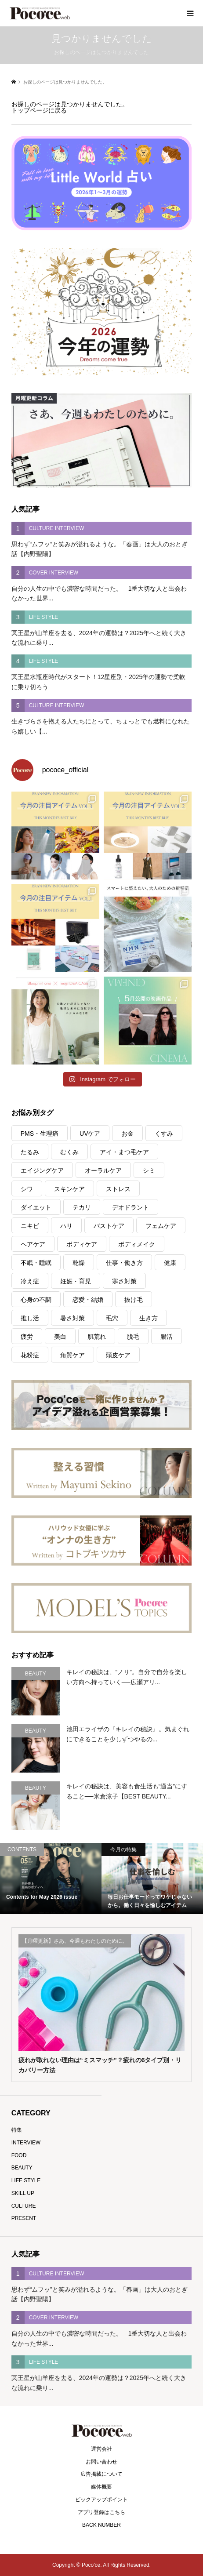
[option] (51, 1878)
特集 (16, 2130)
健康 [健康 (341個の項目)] (170, 1262)
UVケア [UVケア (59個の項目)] (90, 1133)
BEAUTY (22, 2168)
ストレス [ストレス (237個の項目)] (118, 1188)
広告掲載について (101, 2474)
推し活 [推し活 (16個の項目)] (30, 1318)
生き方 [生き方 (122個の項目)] (148, 1318)
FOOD (19, 2155)
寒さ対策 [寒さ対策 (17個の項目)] (124, 1281)
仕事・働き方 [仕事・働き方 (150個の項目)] (124, 1262)
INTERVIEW (25, 2143)
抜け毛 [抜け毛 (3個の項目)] (133, 1299)
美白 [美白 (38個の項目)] (60, 1336)
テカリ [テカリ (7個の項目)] (81, 1207)
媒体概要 (101, 2487)
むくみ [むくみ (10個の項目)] (69, 1151)
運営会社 (101, 2449)
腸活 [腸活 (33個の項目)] (166, 1336)
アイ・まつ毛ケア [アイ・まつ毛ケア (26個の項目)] (124, 1151)
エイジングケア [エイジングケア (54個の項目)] (42, 1170)
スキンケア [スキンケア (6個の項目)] (69, 1188)
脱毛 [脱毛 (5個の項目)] (133, 1336)
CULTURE (23, 2206)
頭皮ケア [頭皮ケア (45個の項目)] (118, 1355)
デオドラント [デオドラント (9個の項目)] (130, 1207)
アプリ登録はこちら (101, 2512)
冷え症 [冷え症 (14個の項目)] (30, 1281)
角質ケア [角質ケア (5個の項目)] (72, 1355)
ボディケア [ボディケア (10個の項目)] (81, 1244)
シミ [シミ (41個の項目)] (149, 1170)
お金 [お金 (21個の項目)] (127, 1133)
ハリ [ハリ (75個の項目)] (66, 1225)
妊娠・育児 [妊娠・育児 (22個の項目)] (75, 1281)
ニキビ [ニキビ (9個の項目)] (30, 1225)
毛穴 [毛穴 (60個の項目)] (112, 1318)
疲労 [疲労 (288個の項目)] (27, 1336)
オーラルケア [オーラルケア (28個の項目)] (103, 1170)
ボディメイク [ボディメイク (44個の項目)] (136, 1244)
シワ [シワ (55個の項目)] (27, 1188)
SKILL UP (22, 2193)
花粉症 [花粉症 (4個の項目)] (30, 1355)
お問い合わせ (101, 2462)
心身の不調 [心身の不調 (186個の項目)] (36, 1299)
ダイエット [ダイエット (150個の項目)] (36, 1207)
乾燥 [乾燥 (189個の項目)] (78, 1262)
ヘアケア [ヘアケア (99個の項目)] (33, 1244)
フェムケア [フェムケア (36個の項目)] (160, 1225)
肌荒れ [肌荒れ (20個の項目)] (96, 1336)
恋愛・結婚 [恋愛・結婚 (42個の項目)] (87, 1299)
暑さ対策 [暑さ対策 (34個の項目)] (72, 1318)
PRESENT (23, 2218)
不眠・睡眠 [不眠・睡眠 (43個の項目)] (36, 1262)
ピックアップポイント (101, 2499)
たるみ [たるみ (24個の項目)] (30, 1151)
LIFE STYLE (26, 2180)
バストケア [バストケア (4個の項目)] (109, 1225)
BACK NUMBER (101, 2525)
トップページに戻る (39, 110)
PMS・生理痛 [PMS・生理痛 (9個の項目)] (39, 1133)
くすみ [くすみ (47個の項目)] (164, 1133)
